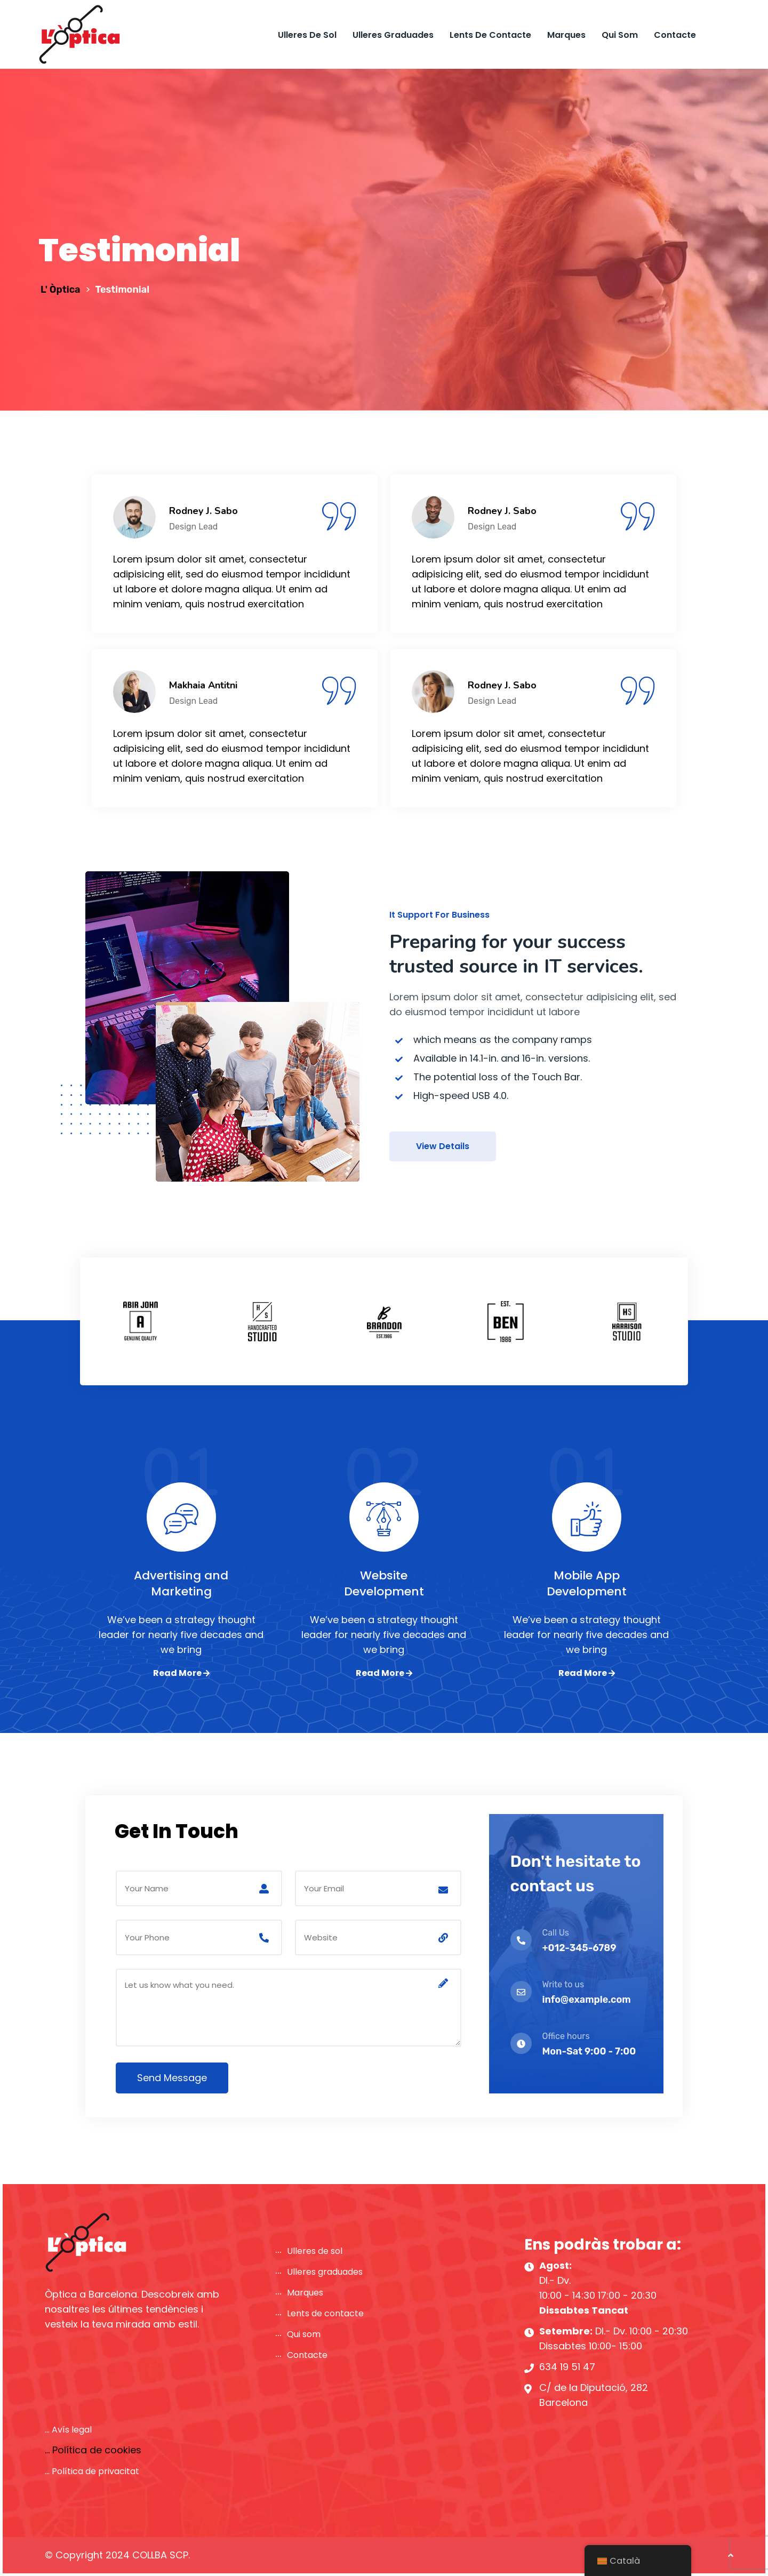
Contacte (675, 35)
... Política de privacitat (92, 2471)
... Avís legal (68, 2429)
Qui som (620, 35)
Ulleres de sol (307, 35)
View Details (442, 1146)
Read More (181, 1673)
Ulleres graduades (393, 35)
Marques (566, 35)
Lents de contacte (490, 35)
